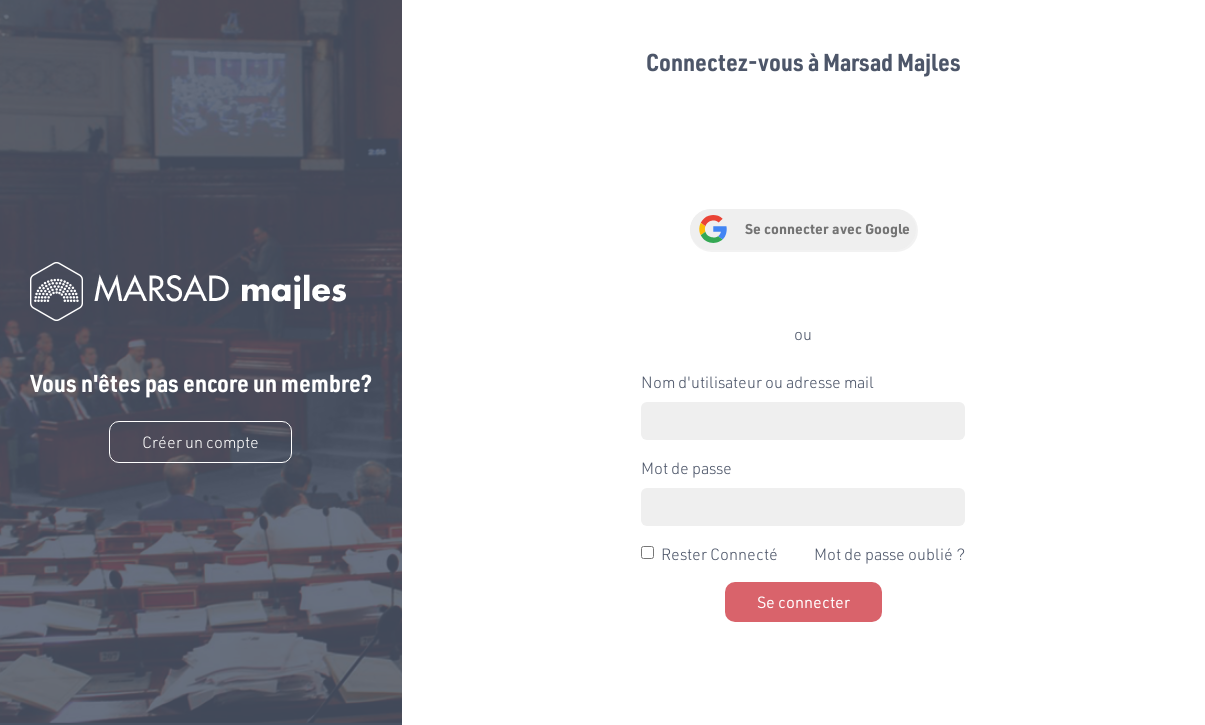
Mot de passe (686, 467)
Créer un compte (200, 441)
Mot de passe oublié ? (889, 553)
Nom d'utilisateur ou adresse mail (757, 381)
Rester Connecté (719, 553)
